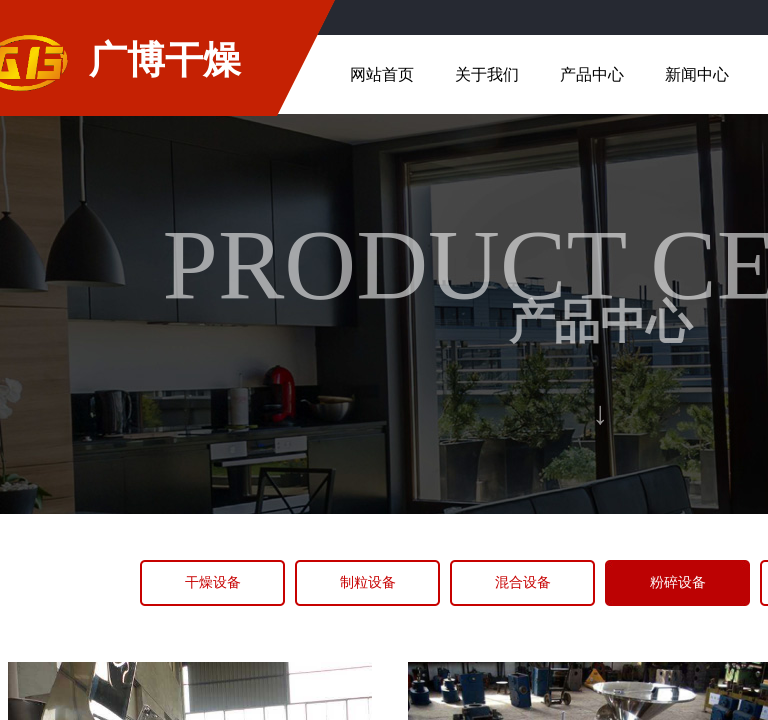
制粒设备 (368, 582)
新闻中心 (697, 74)
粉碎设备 (678, 582)
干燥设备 (213, 582)
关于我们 (487, 74)
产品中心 (592, 74)
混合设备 (523, 582)
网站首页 (382, 74)
